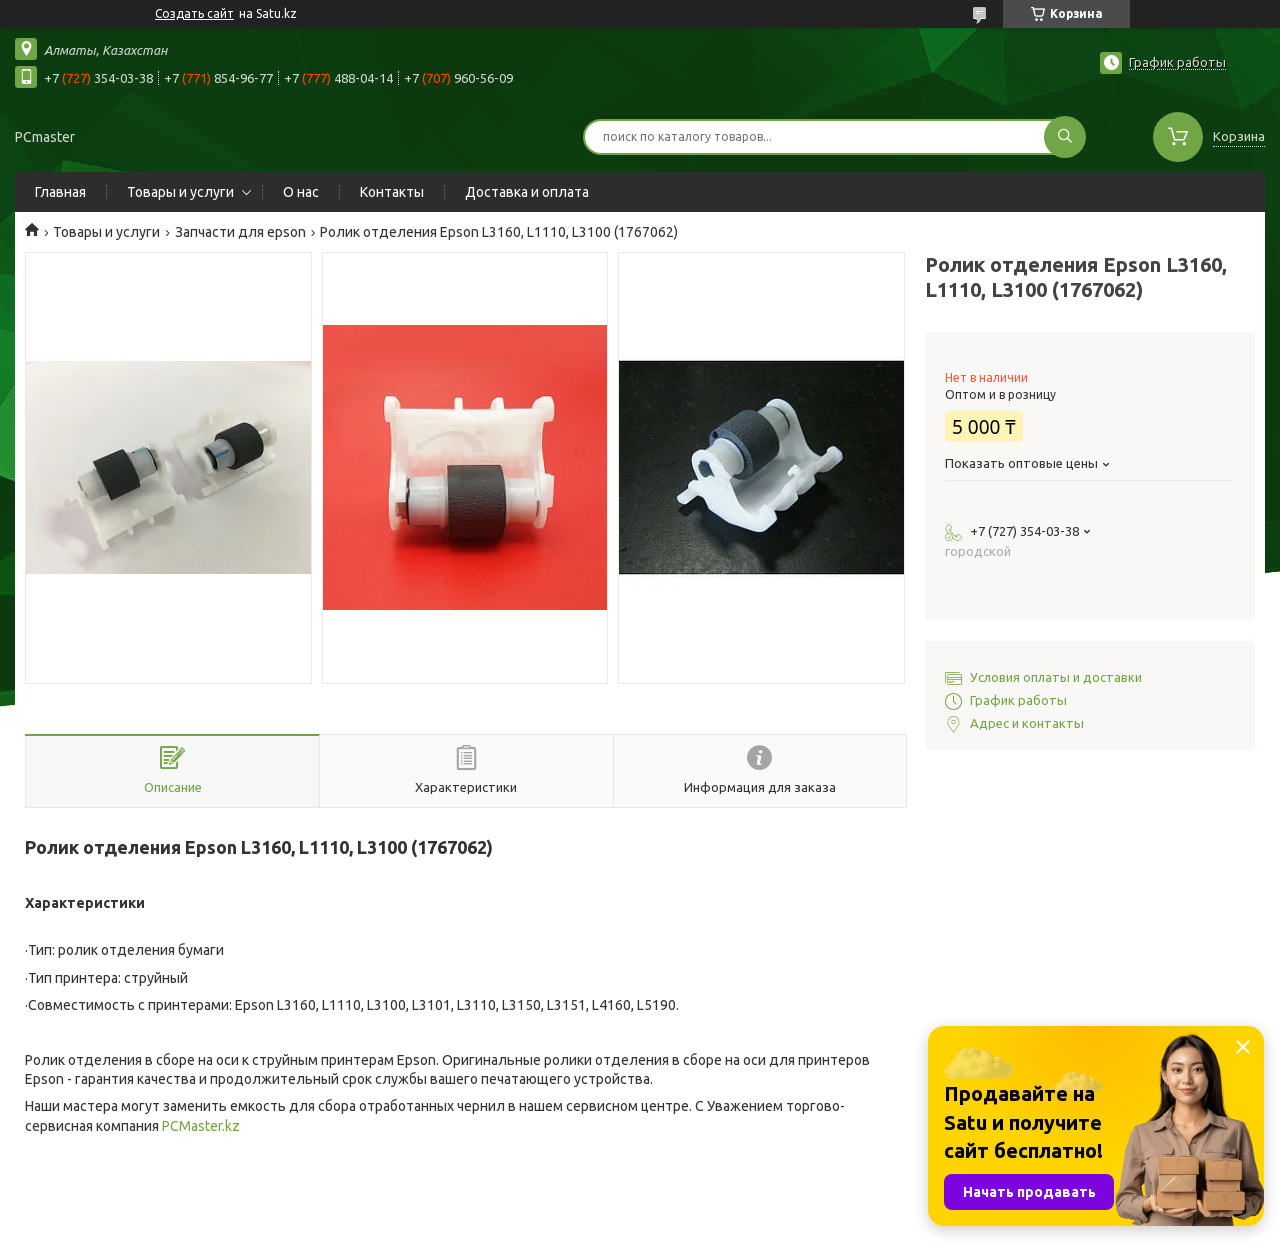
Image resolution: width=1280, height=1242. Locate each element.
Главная (60, 192)
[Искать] (1065, 137)
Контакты (392, 192)
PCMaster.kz (201, 1126)
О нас (301, 192)
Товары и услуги (180, 192)
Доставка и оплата (527, 192)
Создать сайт (194, 13)
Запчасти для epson (240, 232)
